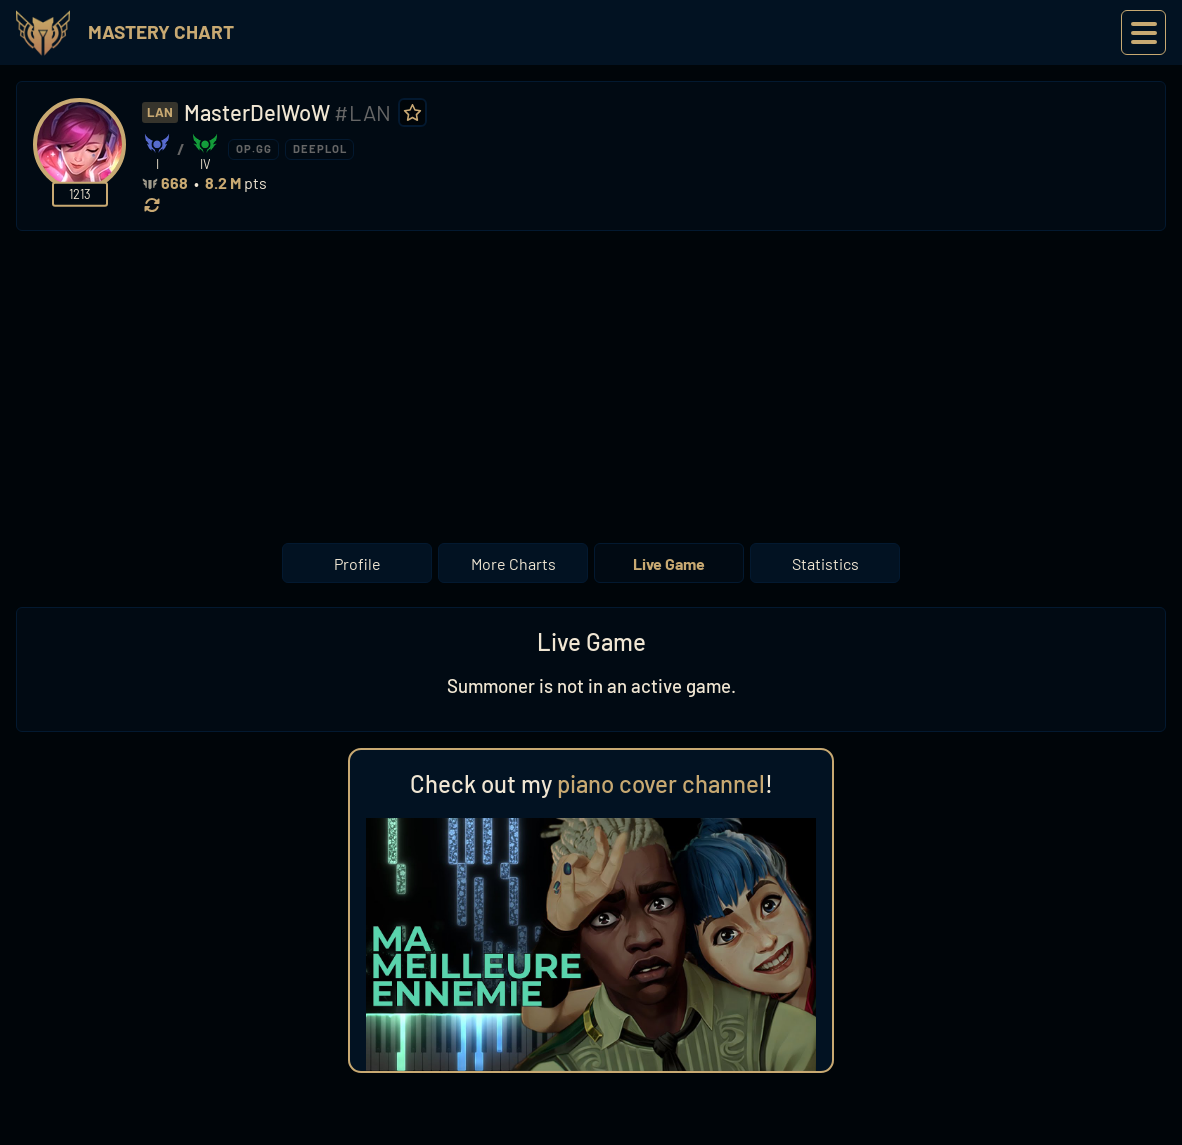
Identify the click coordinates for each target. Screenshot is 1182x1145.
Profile (357, 563)
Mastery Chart (161, 31)
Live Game (669, 563)
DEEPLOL (320, 148)
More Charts (513, 563)
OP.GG (254, 148)
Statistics (825, 563)
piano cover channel (661, 783)
